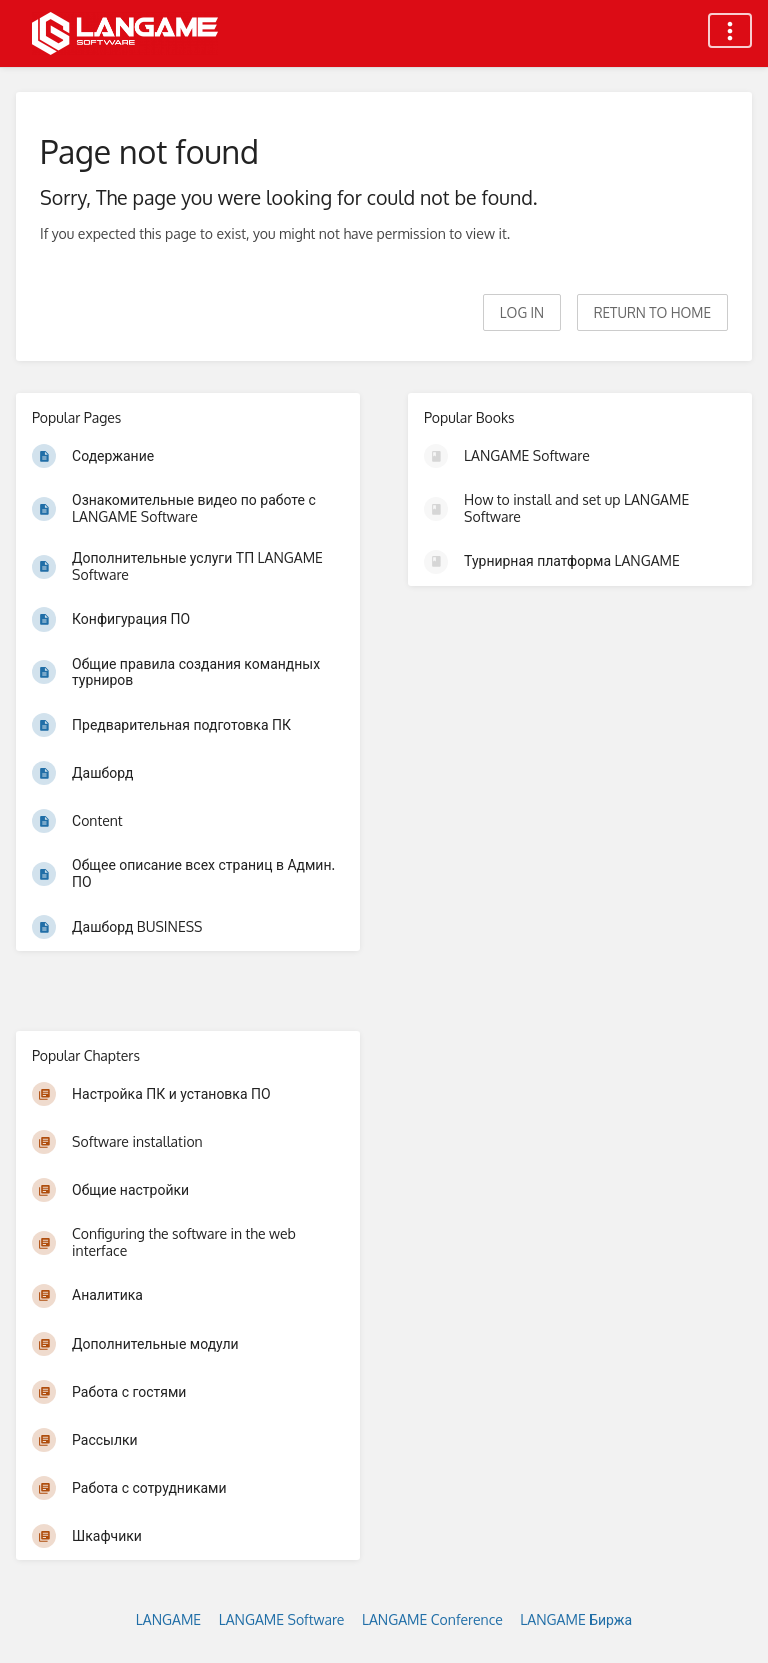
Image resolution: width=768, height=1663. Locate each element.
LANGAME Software (282, 1619)
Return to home (652, 312)
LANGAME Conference (432, 1619)
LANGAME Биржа (576, 1619)
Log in (522, 312)
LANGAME (168, 1619)
